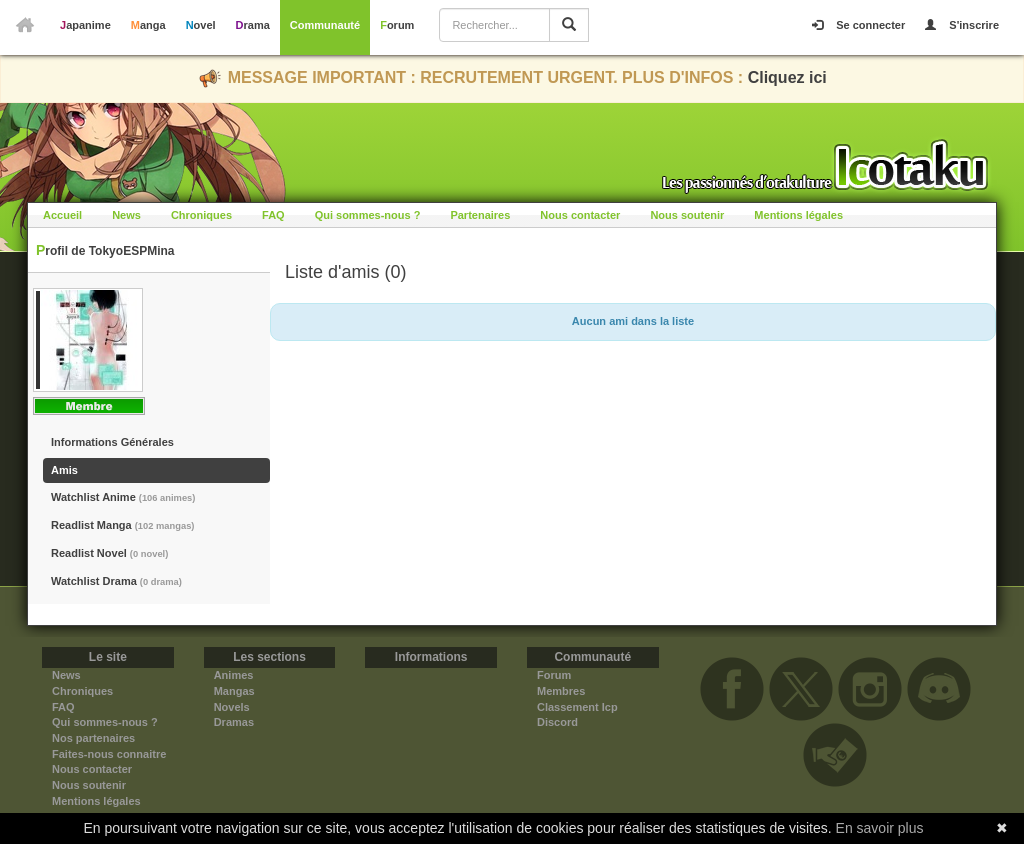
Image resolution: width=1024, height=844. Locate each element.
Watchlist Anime (123, 497)
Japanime (85, 25)
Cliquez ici (787, 77)
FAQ (273, 215)
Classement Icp (577, 707)
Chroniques (201, 215)
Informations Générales (112, 442)
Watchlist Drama (116, 581)
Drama (253, 25)
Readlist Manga (122, 525)
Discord (557, 722)
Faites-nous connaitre (109, 754)
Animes (234, 675)
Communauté (325, 25)
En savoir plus (880, 828)
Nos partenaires (93, 738)
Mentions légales (798, 215)
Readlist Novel (109, 553)
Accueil (62, 215)
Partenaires (480, 215)
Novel (201, 25)
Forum (397, 25)
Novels (232, 707)
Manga (148, 25)
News (126, 215)
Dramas (234, 722)
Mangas (234, 691)
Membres (561, 691)
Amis (64, 470)
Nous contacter (580, 215)
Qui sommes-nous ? (368, 215)
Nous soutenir (687, 215)
